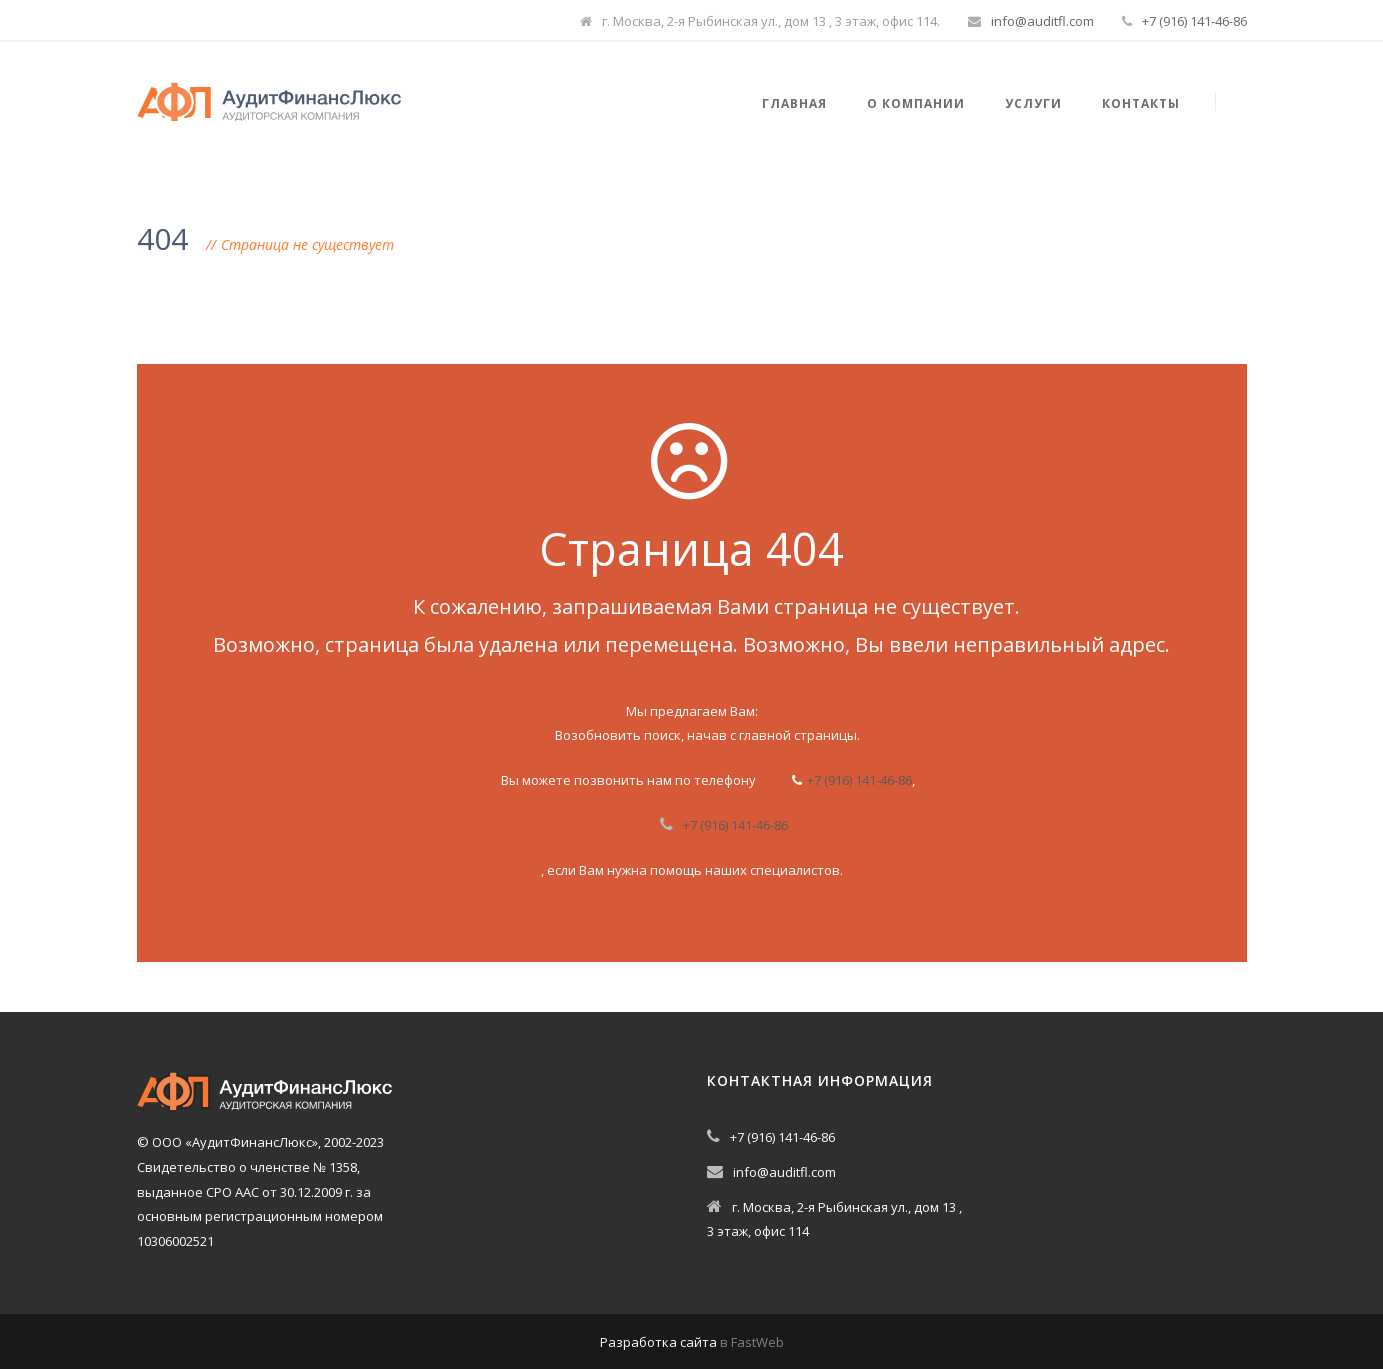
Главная (794, 103)
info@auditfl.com (1042, 21)
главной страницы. (799, 735)
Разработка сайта (658, 1342)
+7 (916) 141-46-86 (1194, 21)
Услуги (1033, 103)
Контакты (1141, 103)
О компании (916, 103)
